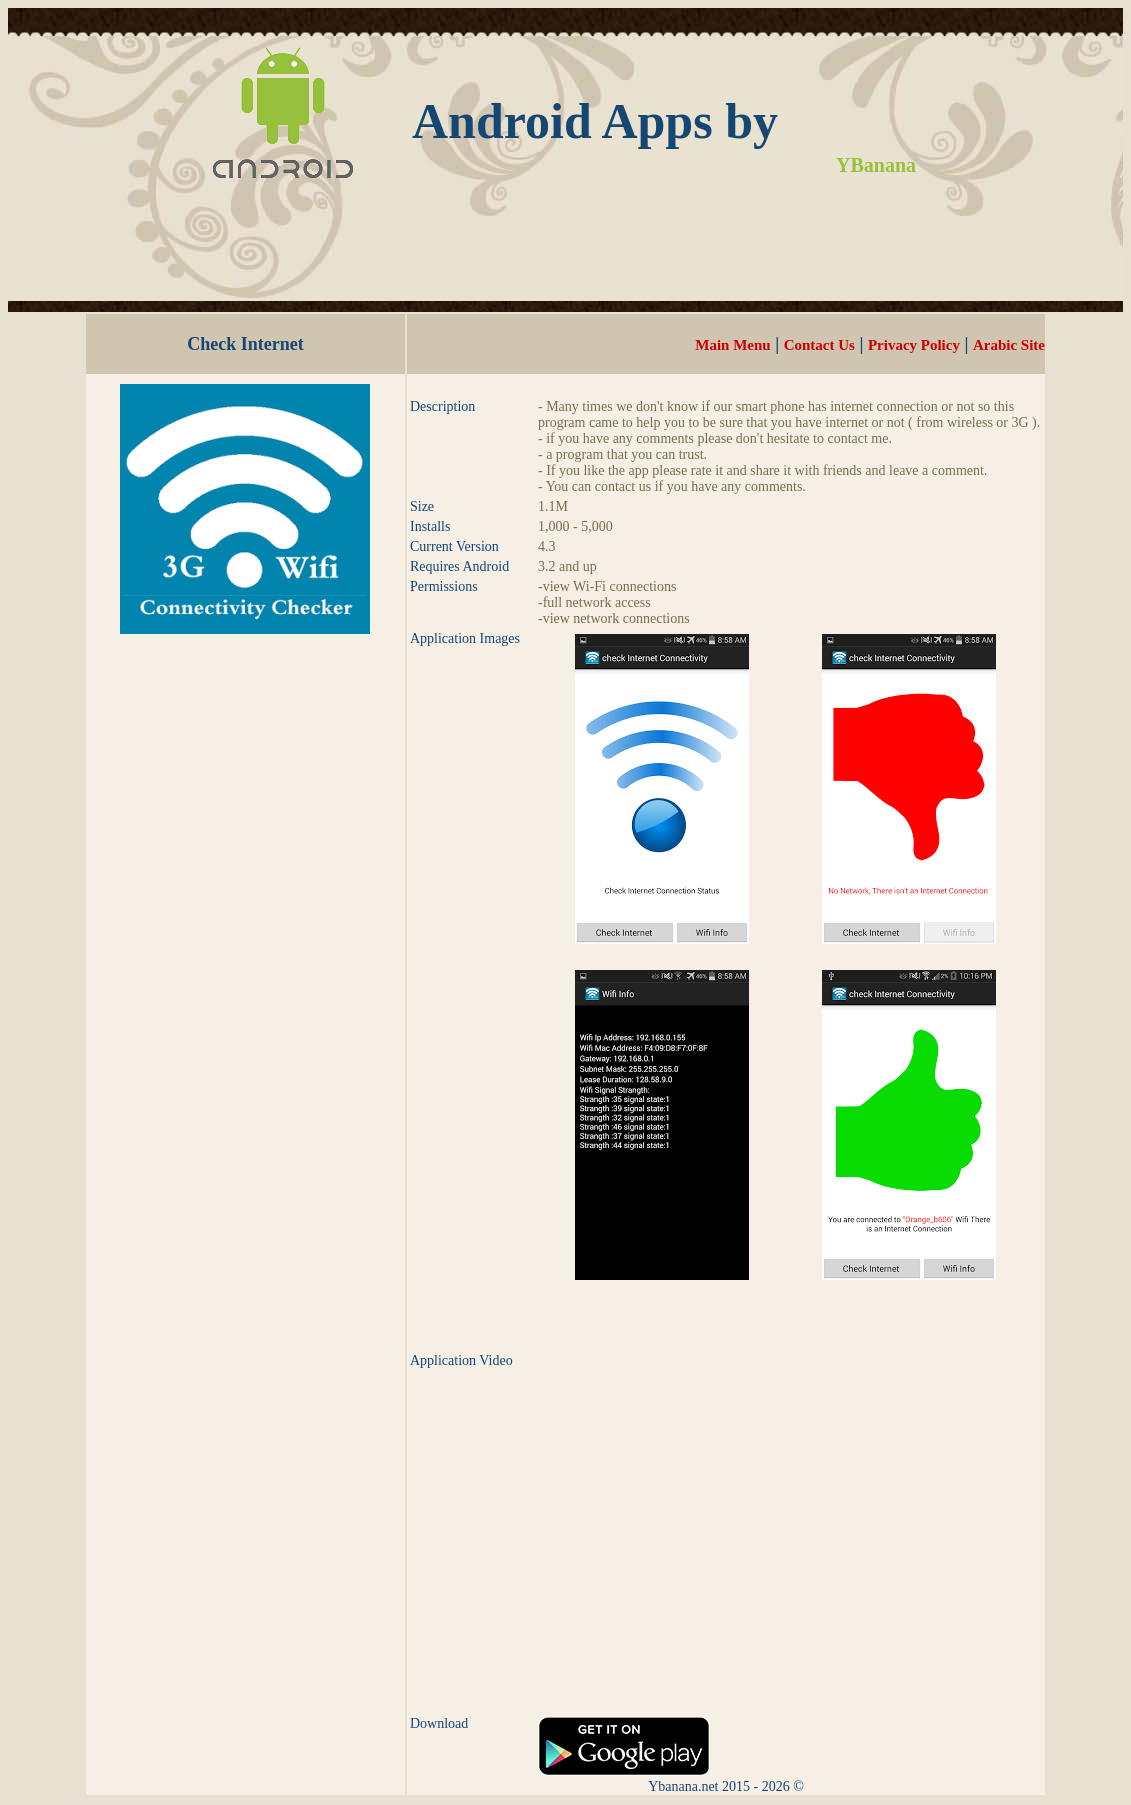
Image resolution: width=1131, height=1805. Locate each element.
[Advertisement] (566, 264)
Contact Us (819, 345)
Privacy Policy (914, 345)
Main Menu (732, 345)
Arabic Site (1009, 345)
